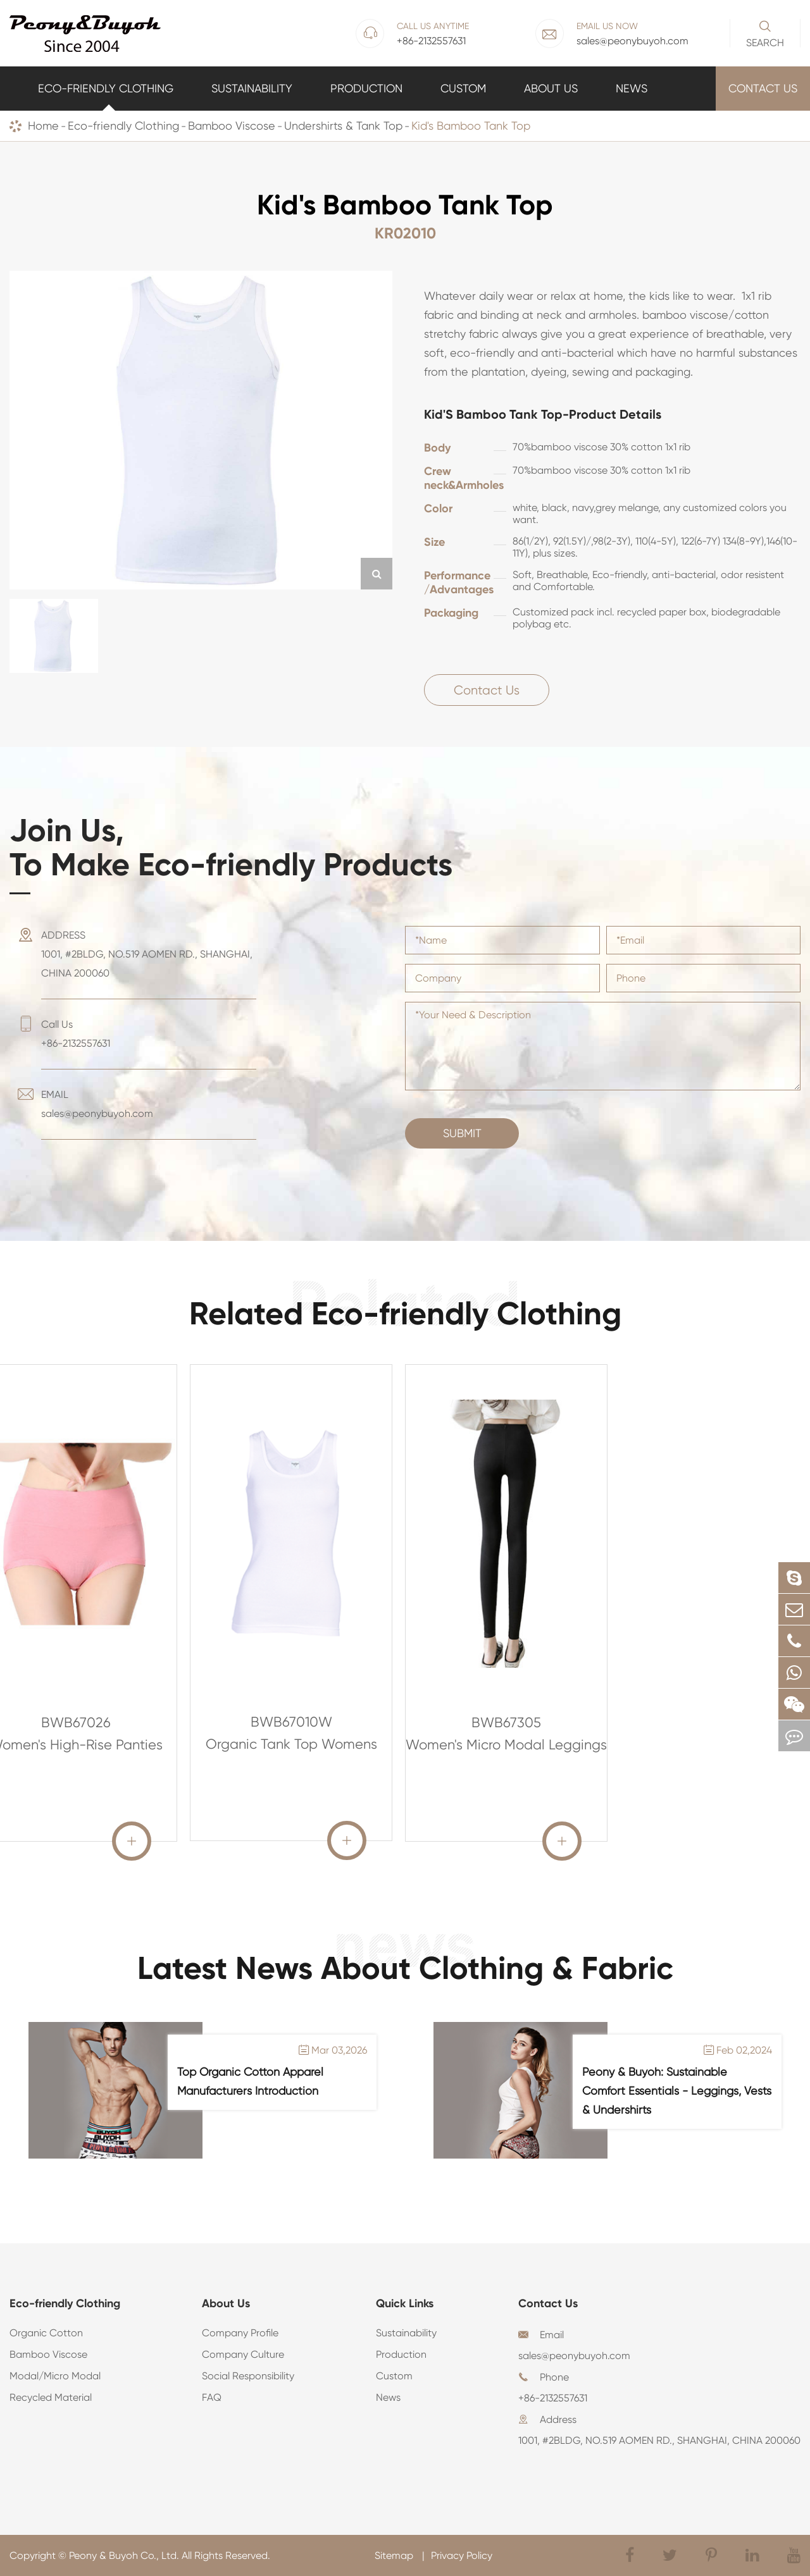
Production (366, 88)
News (631, 88)
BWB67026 (76, 1722)
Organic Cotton (46, 2333)
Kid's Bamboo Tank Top (470, 125)
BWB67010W (291, 1722)
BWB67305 (506, 1722)
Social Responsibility (248, 2376)
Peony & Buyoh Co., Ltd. (124, 2555)
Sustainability (251, 88)
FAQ (211, 2397)
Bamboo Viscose (231, 125)
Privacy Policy (461, 2555)
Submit (462, 1133)
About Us (551, 88)
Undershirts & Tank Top (343, 125)
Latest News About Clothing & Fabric (405, 1968)
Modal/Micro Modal (55, 2376)
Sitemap (395, 2555)
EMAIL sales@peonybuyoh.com (97, 1103)
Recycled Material (50, 2397)
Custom (463, 88)
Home (43, 125)
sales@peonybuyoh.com (574, 2356)
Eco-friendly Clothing (105, 88)
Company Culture (243, 2354)
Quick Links (404, 2303)
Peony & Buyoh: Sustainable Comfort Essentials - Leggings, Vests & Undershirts (676, 2090)
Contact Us (762, 88)
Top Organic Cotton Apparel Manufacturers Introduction (250, 2081)
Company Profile (240, 2333)
